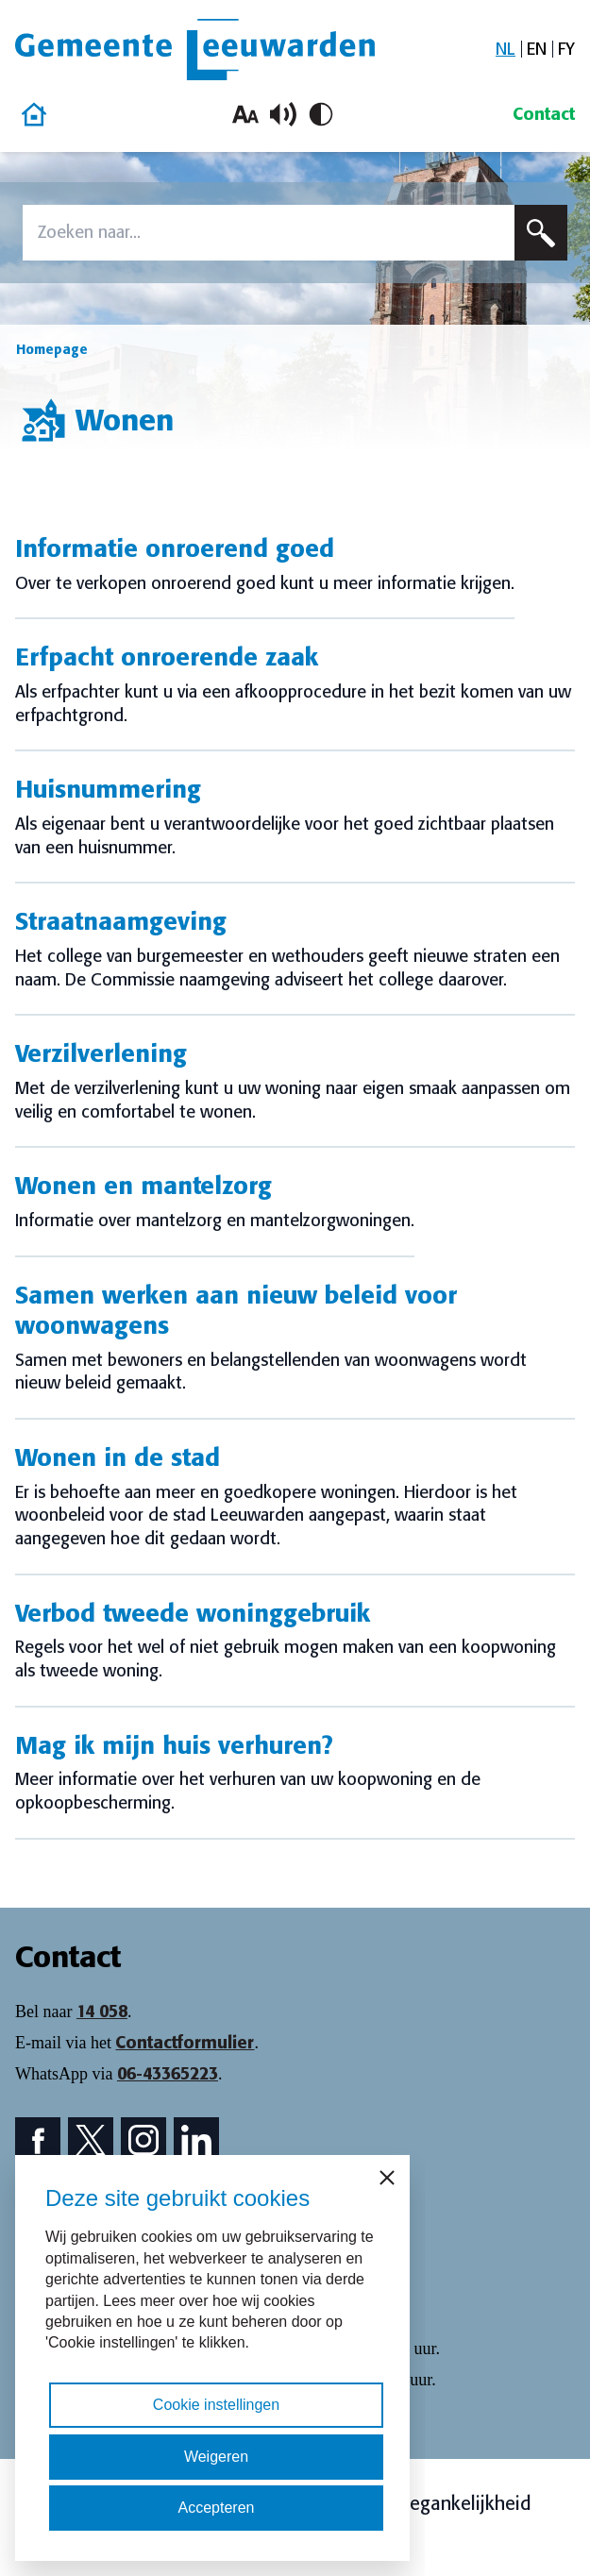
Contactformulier (184, 2042)
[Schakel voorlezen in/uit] (283, 114)
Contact (544, 114)
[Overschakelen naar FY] (566, 49)
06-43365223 (167, 2073)
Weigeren (216, 2457)
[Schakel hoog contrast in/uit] (321, 114)
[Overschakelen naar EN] (537, 49)
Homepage (52, 349)
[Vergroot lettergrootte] (245, 114)
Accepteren (216, 2508)
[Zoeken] (540, 233)
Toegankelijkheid (460, 2503)
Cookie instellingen (216, 2405)
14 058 (101, 2011)
